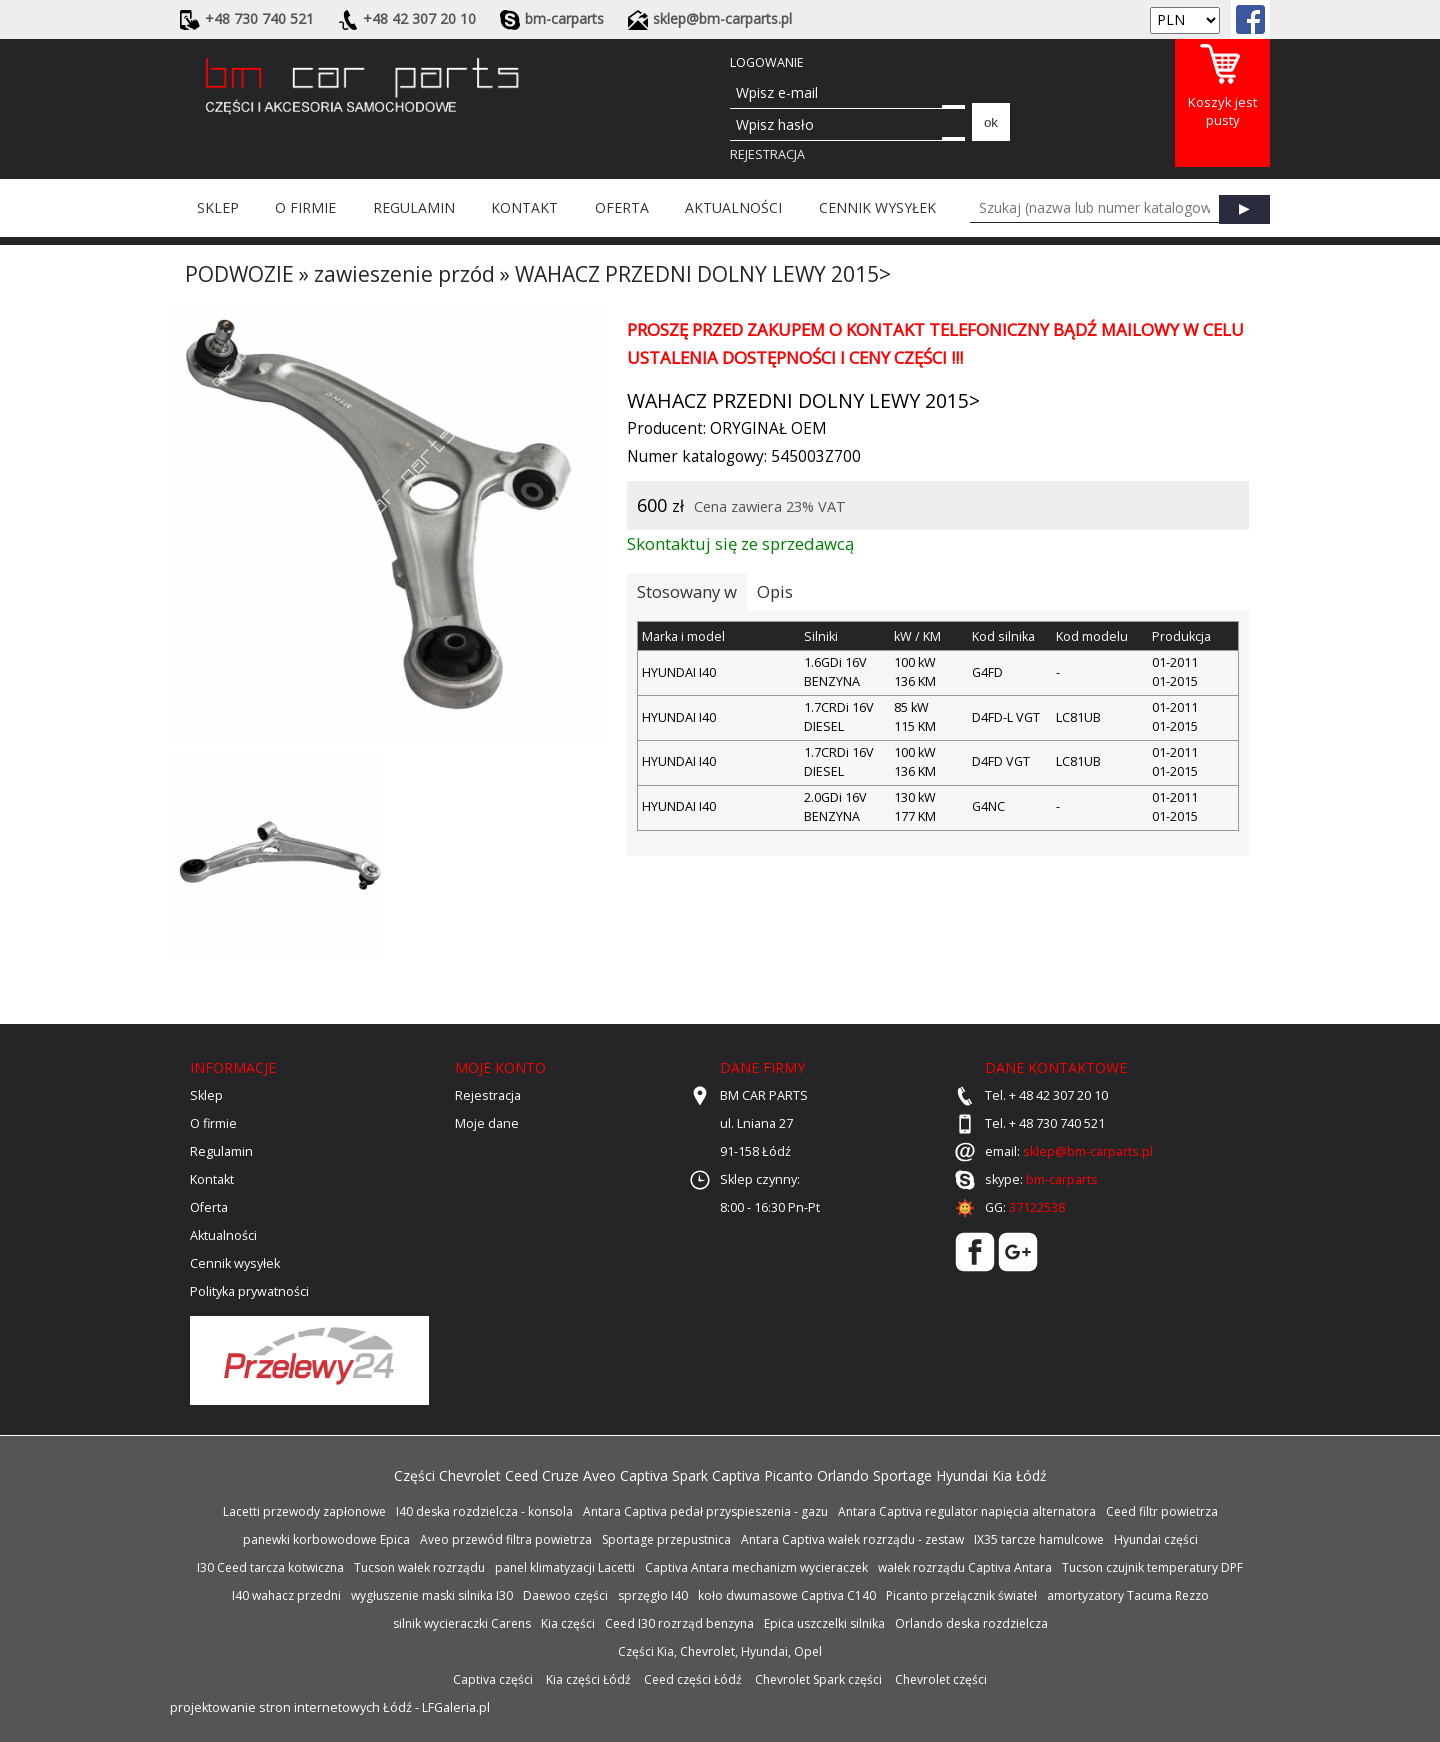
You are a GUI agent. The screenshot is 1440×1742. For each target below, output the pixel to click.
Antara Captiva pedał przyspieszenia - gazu (705, 1511)
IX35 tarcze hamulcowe (1039, 1539)
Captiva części (493, 1679)
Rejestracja (767, 154)
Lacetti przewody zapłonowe (304, 1511)
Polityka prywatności (249, 1291)
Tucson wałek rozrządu (419, 1567)
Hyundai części (1156, 1539)
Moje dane (487, 1123)
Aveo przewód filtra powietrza (506, 1539)
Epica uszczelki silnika (824, 1623)
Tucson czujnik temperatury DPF (1152, 1567)
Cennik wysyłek (877, 207)
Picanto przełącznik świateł (961, 1595)
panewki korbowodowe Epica (326, 1539)
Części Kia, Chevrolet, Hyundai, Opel (720, 1651)
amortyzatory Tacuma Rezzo (1128, 1595)
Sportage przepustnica (666, 1539)
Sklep (218, 207)
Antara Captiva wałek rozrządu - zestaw (852, 1539)
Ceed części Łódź (693, 1679)
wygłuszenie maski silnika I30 (432, 1595)
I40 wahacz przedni (286, 1595)
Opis (775, 591)
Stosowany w (687, 591)
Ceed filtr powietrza (1162, 1511)
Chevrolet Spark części (818, 1679)
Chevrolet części (941, 1679)
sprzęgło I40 (653, 1595)
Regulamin (414, 207)
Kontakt (524, 207)
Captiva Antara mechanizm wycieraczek (756, 1567)
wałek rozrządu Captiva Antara (965, 1567)
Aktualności (733, 207)
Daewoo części (565, 1595)
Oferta (622, 207)
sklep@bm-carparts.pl (1088, 1151)
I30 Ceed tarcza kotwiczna (270, 1567)
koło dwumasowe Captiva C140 (787, 1595)
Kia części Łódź (588, 1679)
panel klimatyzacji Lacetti (565, 1567)
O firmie (305, 207)
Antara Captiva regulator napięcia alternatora (967, 1511)
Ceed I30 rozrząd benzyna (679, 1623)
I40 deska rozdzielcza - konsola (484, 1511)
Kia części (568, 1623)
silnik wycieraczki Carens (462, 1623)
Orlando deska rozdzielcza (971, 1623)
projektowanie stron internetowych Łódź (291, 1707)
